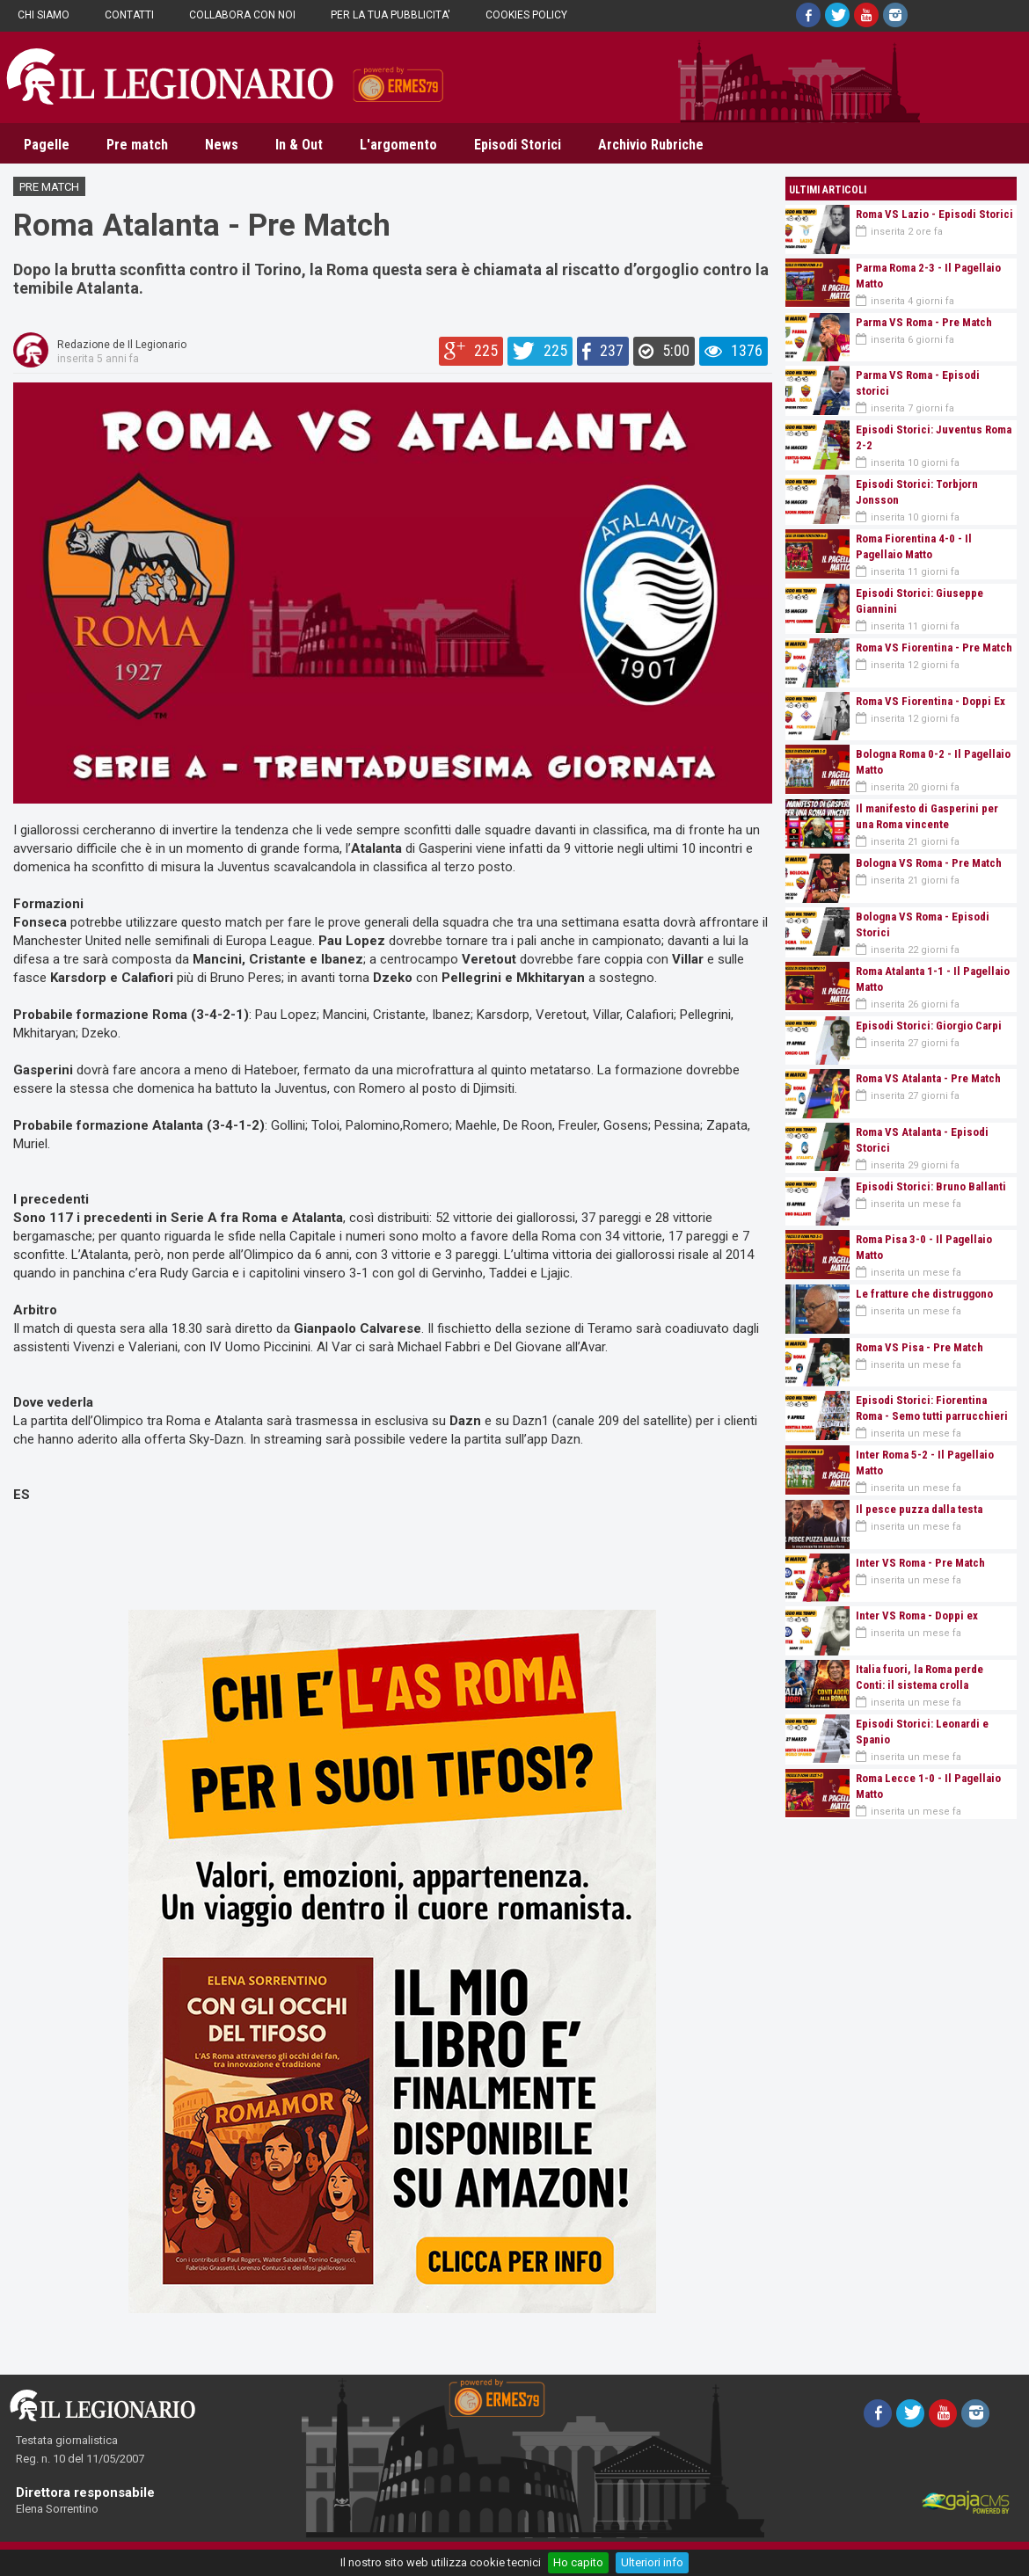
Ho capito (578, 2562)
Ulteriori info (652, 2562)
